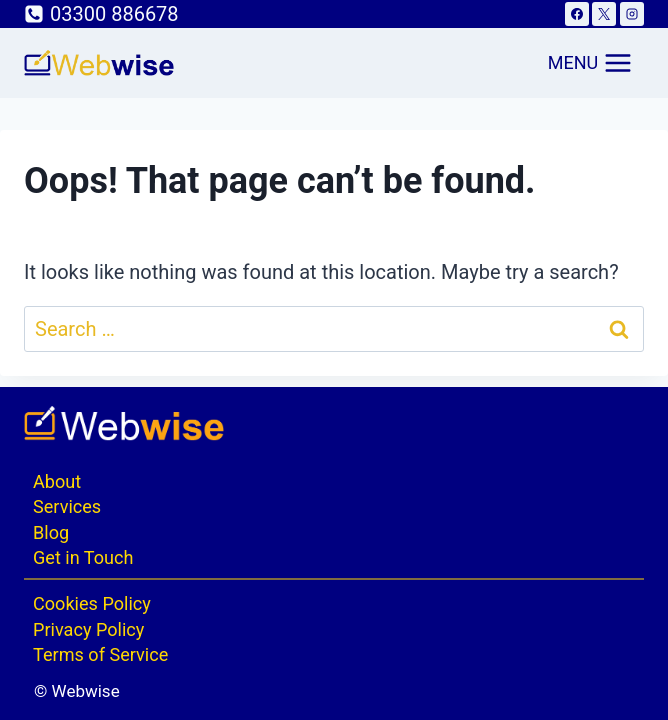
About (57, 481)
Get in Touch (83, 557)
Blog (51, 532)
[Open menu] (590, 63)
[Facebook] (577, 14)
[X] (604, 14)
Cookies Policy (92, 603)
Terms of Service (100, 654)
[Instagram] (632, 14)
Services (67, 506)
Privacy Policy (88, 629)
